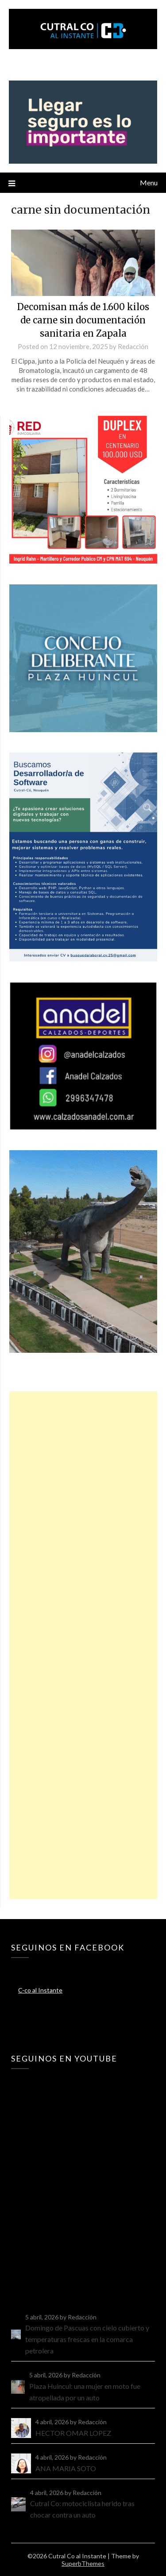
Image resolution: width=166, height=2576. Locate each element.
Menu (149, 182)
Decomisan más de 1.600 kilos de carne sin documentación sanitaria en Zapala (83, 320)
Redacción (133, 346)
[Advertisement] (83, 1645)
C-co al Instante (40, 1990)
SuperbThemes (83, 2563)
